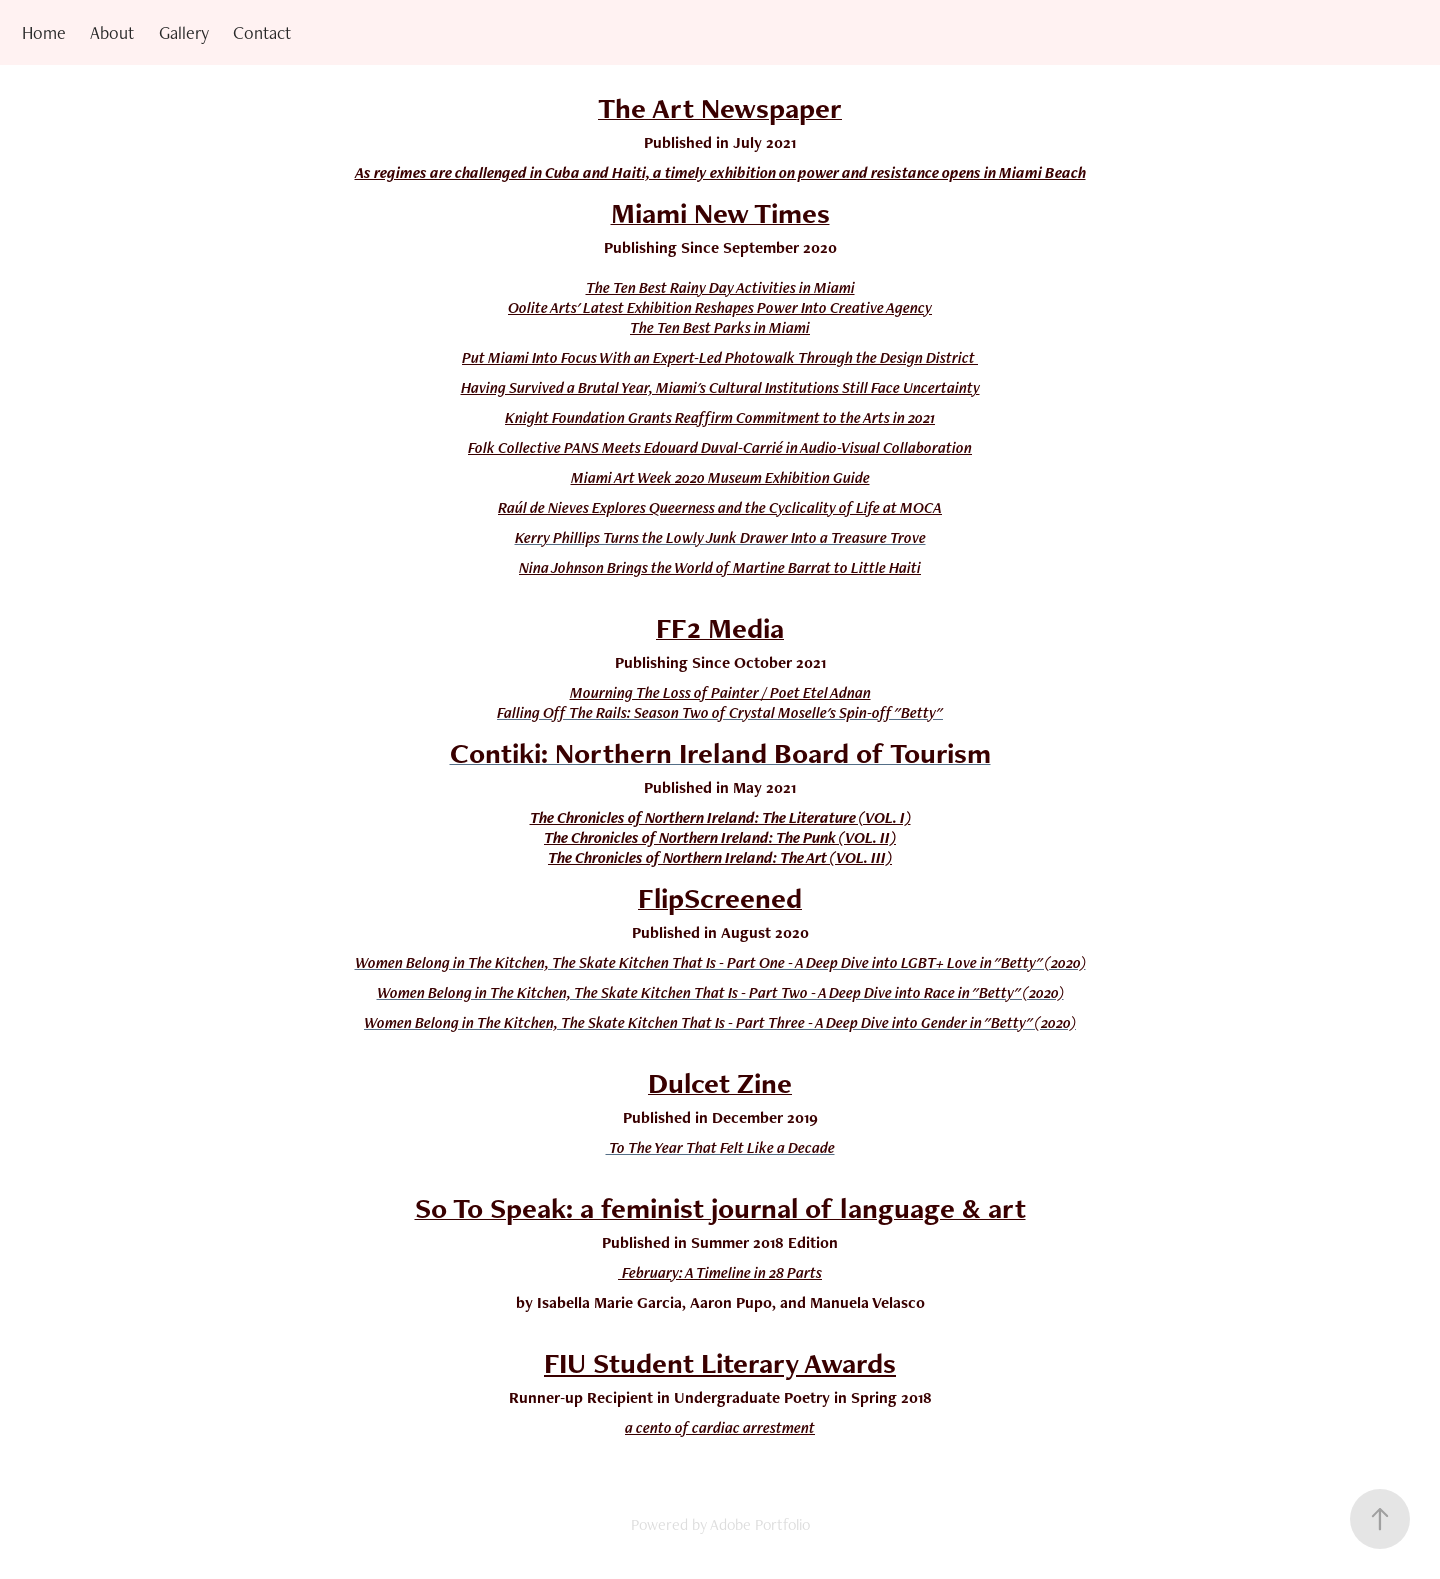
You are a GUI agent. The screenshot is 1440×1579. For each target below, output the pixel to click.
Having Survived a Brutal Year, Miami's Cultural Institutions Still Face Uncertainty (720, 387)
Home (44, 32)
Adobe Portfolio (760, 1524)
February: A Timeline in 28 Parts (722, 1272)
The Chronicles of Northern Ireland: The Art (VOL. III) (720, 857)
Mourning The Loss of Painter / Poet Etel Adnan (720, 692)
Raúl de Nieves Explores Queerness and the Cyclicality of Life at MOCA (720, 507)
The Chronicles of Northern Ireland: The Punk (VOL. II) (720, 837)
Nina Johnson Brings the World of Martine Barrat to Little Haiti (720, 567)
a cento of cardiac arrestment (720, 1427)
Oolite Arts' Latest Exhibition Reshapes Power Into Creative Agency (720, 307)
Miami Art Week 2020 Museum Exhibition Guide (720, 477)
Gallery (184, 32)
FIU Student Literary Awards (720, 1363)
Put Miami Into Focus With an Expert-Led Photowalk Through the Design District (720, 357)
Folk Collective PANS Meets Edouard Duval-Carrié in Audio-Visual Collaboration (720, 447)
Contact (262, 32)
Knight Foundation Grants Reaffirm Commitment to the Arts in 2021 (720, 417)
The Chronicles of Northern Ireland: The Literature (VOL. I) (720, 817)
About (112, 32)
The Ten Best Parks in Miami (720, 327)
